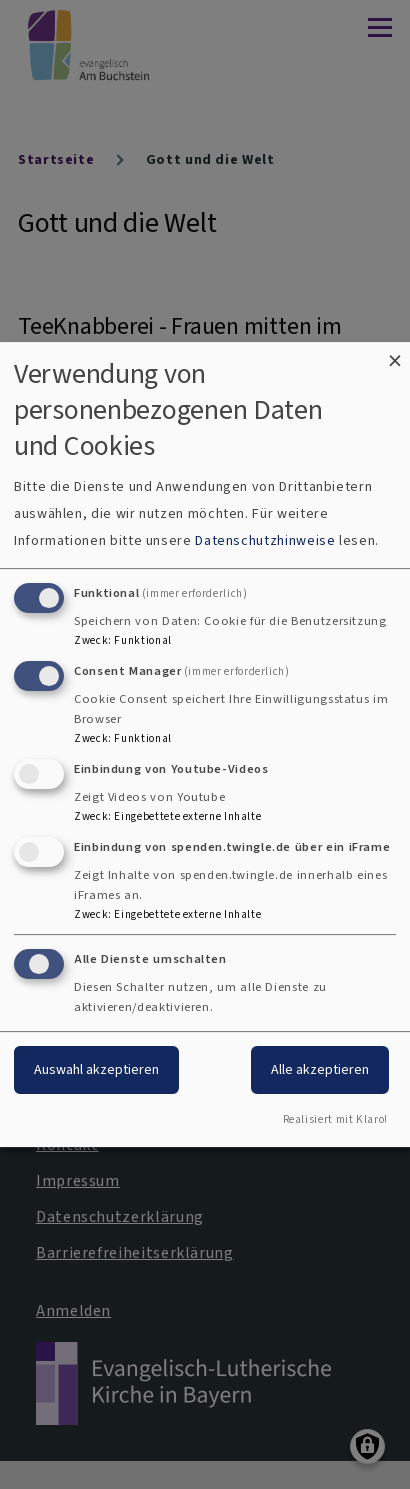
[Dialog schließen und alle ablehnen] (395, 354)
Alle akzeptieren (320, 1070)
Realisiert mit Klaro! (335, 1119)
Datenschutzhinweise (265, 540)
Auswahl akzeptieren (96, 1070)
